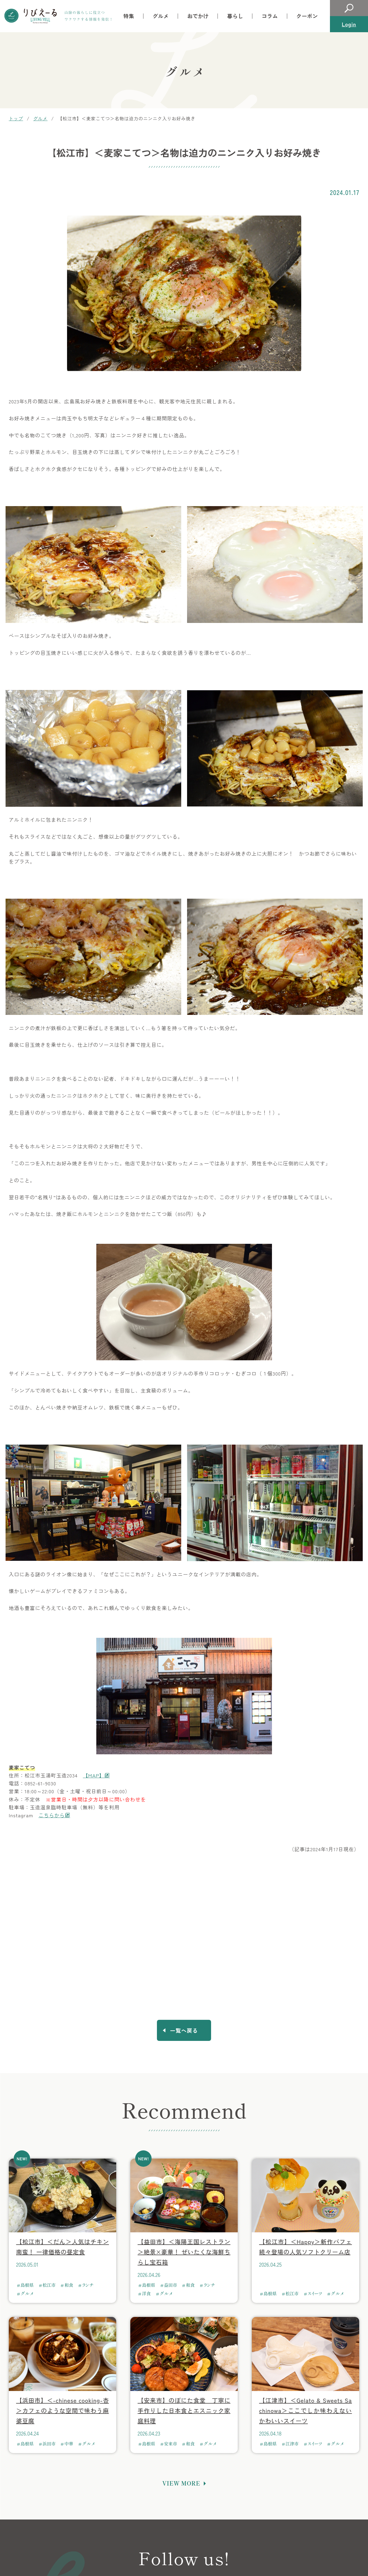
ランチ (88, 2288)
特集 (129, 16)
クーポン (307, 16)
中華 (68, 2446)
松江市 (49, 2288)
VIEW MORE (181, 2486)
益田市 (170, 2288)
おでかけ (197, 16)
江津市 (292, 2446)
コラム (270, 16)
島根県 (27, 2288)
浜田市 (49, 2446)
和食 (68, 2288)
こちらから (51, 1815)
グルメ (161, 16)
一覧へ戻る (184, 2031)
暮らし (235, 16)
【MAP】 (94, 1775)
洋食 (146, 2296)
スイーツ (314, 2296)
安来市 (170, 2446)
